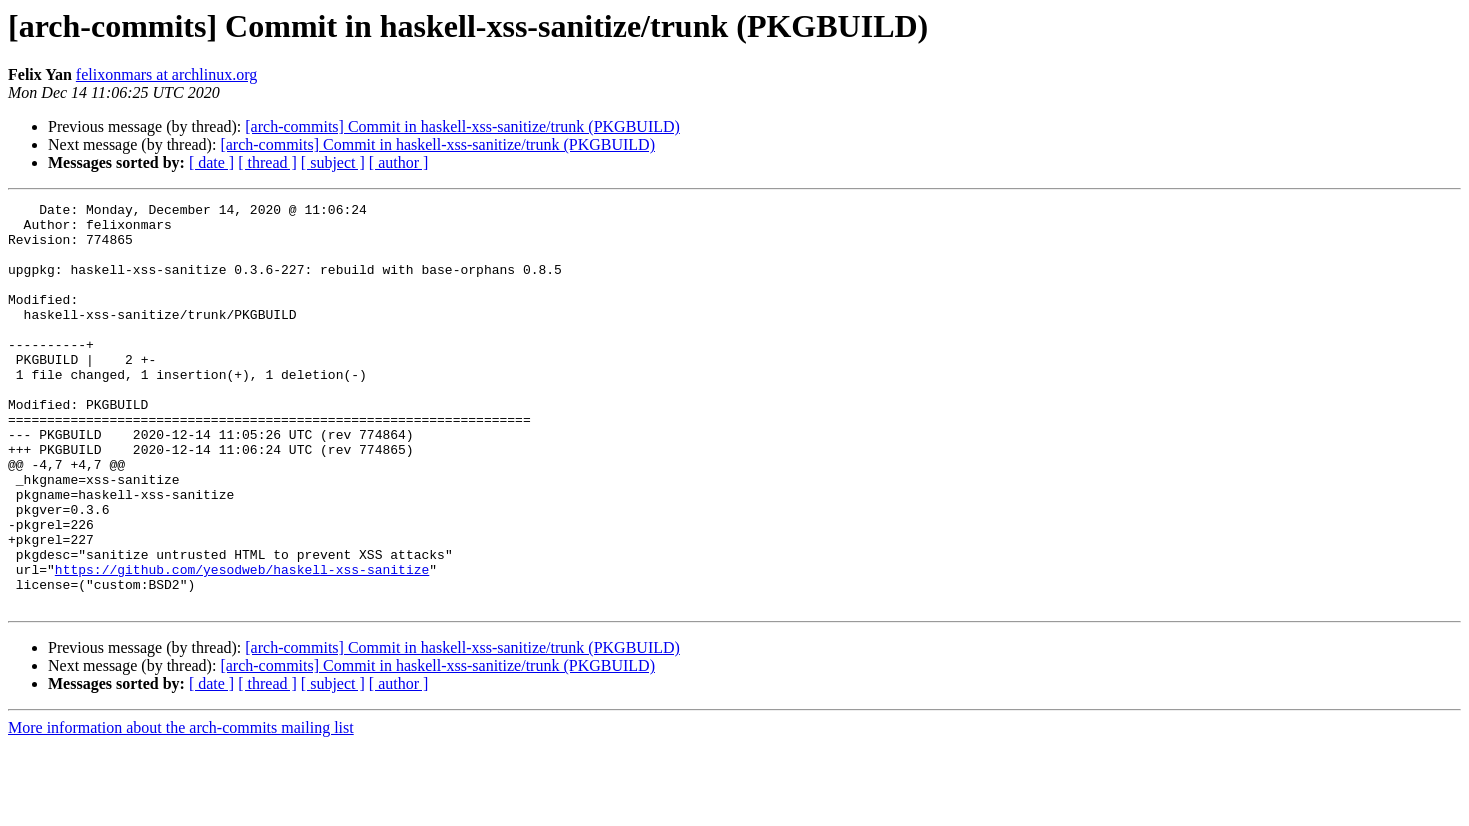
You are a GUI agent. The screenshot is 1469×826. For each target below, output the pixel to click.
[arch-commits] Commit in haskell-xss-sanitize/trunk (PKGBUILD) (462, 126)
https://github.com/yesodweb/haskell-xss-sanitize (242, 644)
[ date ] (211, 162)
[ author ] (399, 162)
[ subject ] (333, 162)
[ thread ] (267, 162)
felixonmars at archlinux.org (166, 74)
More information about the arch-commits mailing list (181, 808)
